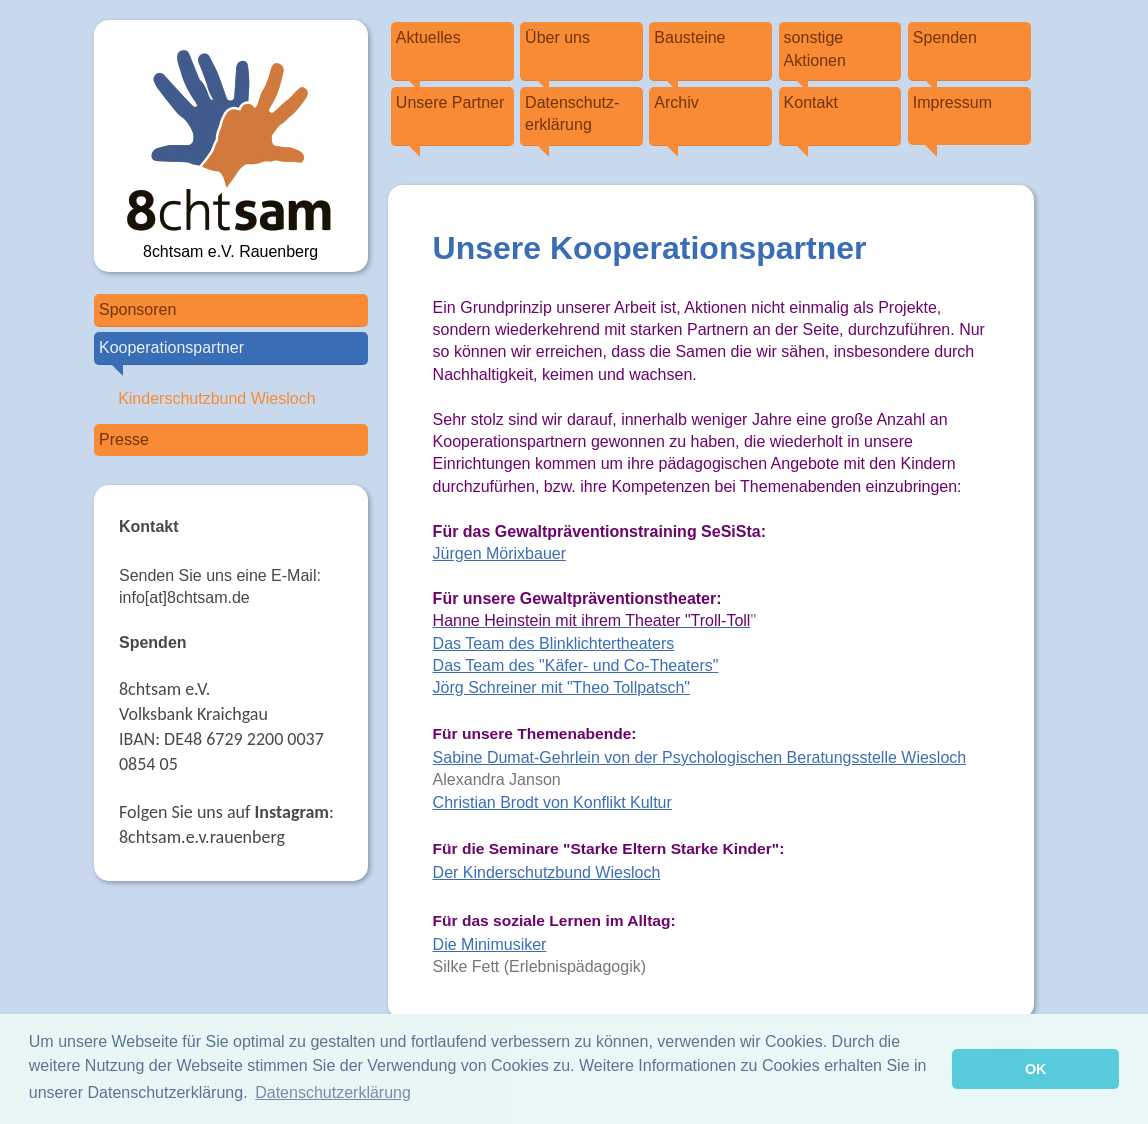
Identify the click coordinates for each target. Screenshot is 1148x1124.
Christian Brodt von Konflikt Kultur (552, 802)
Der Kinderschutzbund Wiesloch (547, 872)
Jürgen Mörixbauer (499, 553)
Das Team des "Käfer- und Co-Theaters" (576, 665)
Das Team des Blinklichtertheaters (554, 643)
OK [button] (1036, 1069)
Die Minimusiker (490, 944)
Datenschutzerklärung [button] (333, 1092)
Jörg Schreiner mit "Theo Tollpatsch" (561, 687)
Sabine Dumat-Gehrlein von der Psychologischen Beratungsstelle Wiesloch (700, 757)
